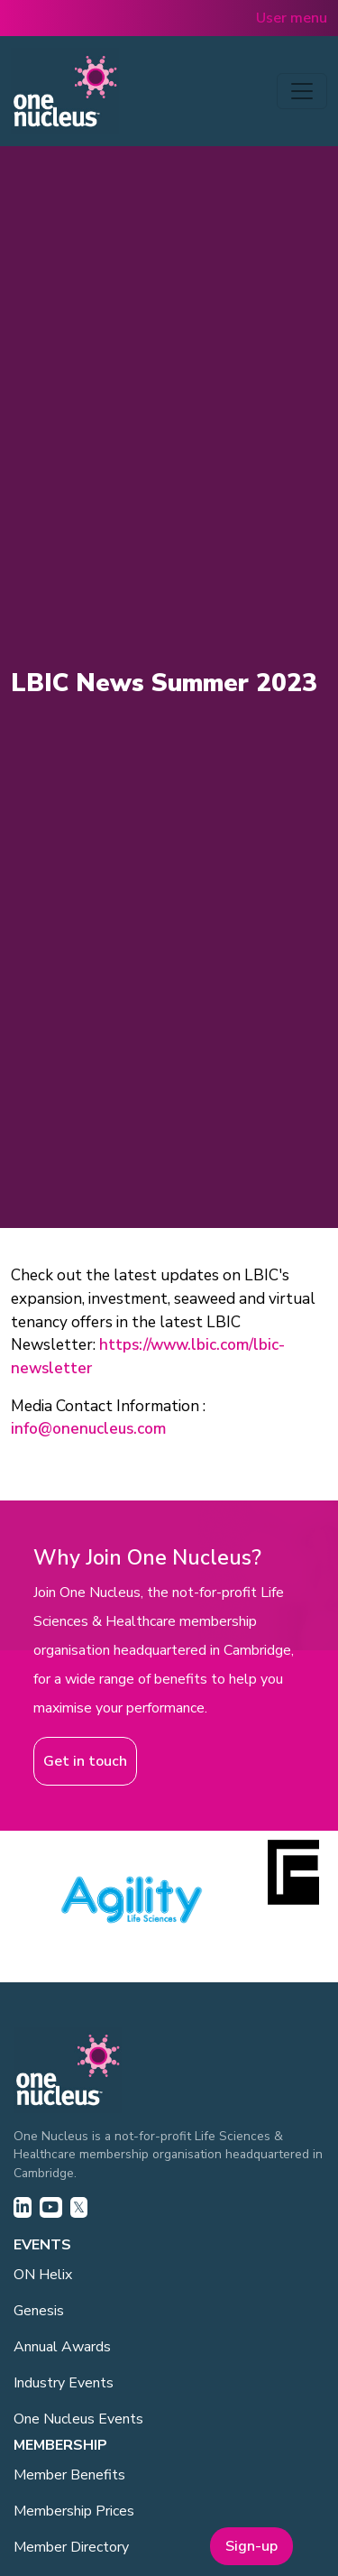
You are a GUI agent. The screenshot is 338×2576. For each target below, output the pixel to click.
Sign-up (251, 2546)
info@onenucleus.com (88, 1428)
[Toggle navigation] (302, 91)
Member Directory (71, 2547)
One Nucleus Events (78, 2419)
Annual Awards (62, 2347)
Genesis (39, 2311)
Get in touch (85, 1761)
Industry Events (64, 2383)
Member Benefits (69, 2475)
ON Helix (43, 2275)
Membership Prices (74, 2511)
